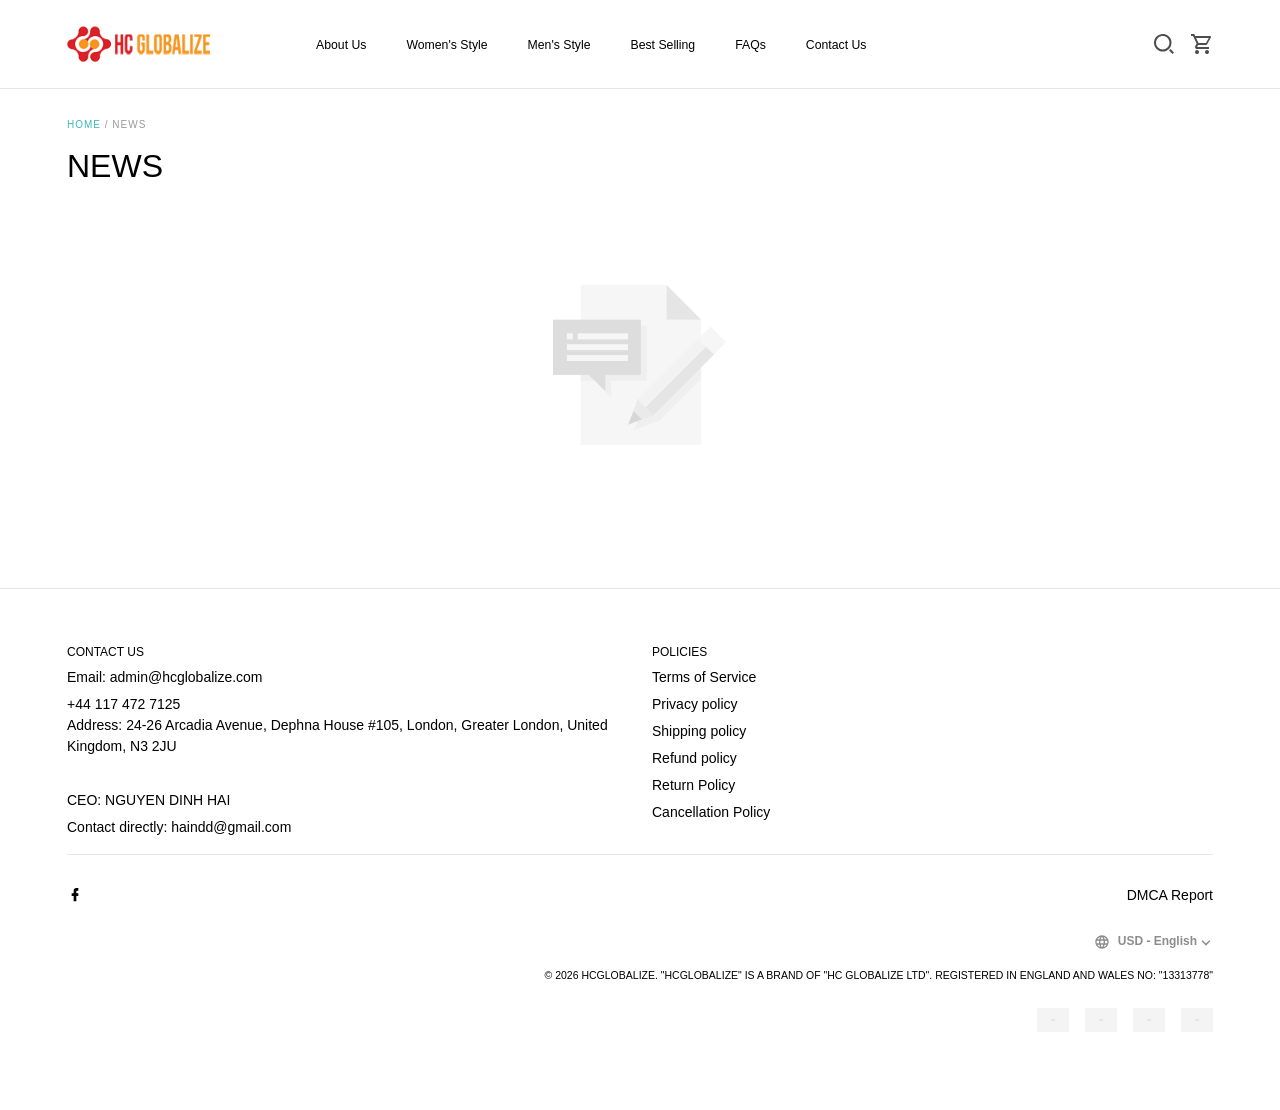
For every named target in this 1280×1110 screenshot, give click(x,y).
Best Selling (662, 45)
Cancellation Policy (711, 812)
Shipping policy (699, 731)
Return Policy (693, 785)
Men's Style (559, 45)
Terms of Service (704, 677)
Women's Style (446, 45)
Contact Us (836, 45)
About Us (341, 45)
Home (84, 124)
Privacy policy (695, 704)
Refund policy (694, 758)
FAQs (750, 45)
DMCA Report (1170, 895)
